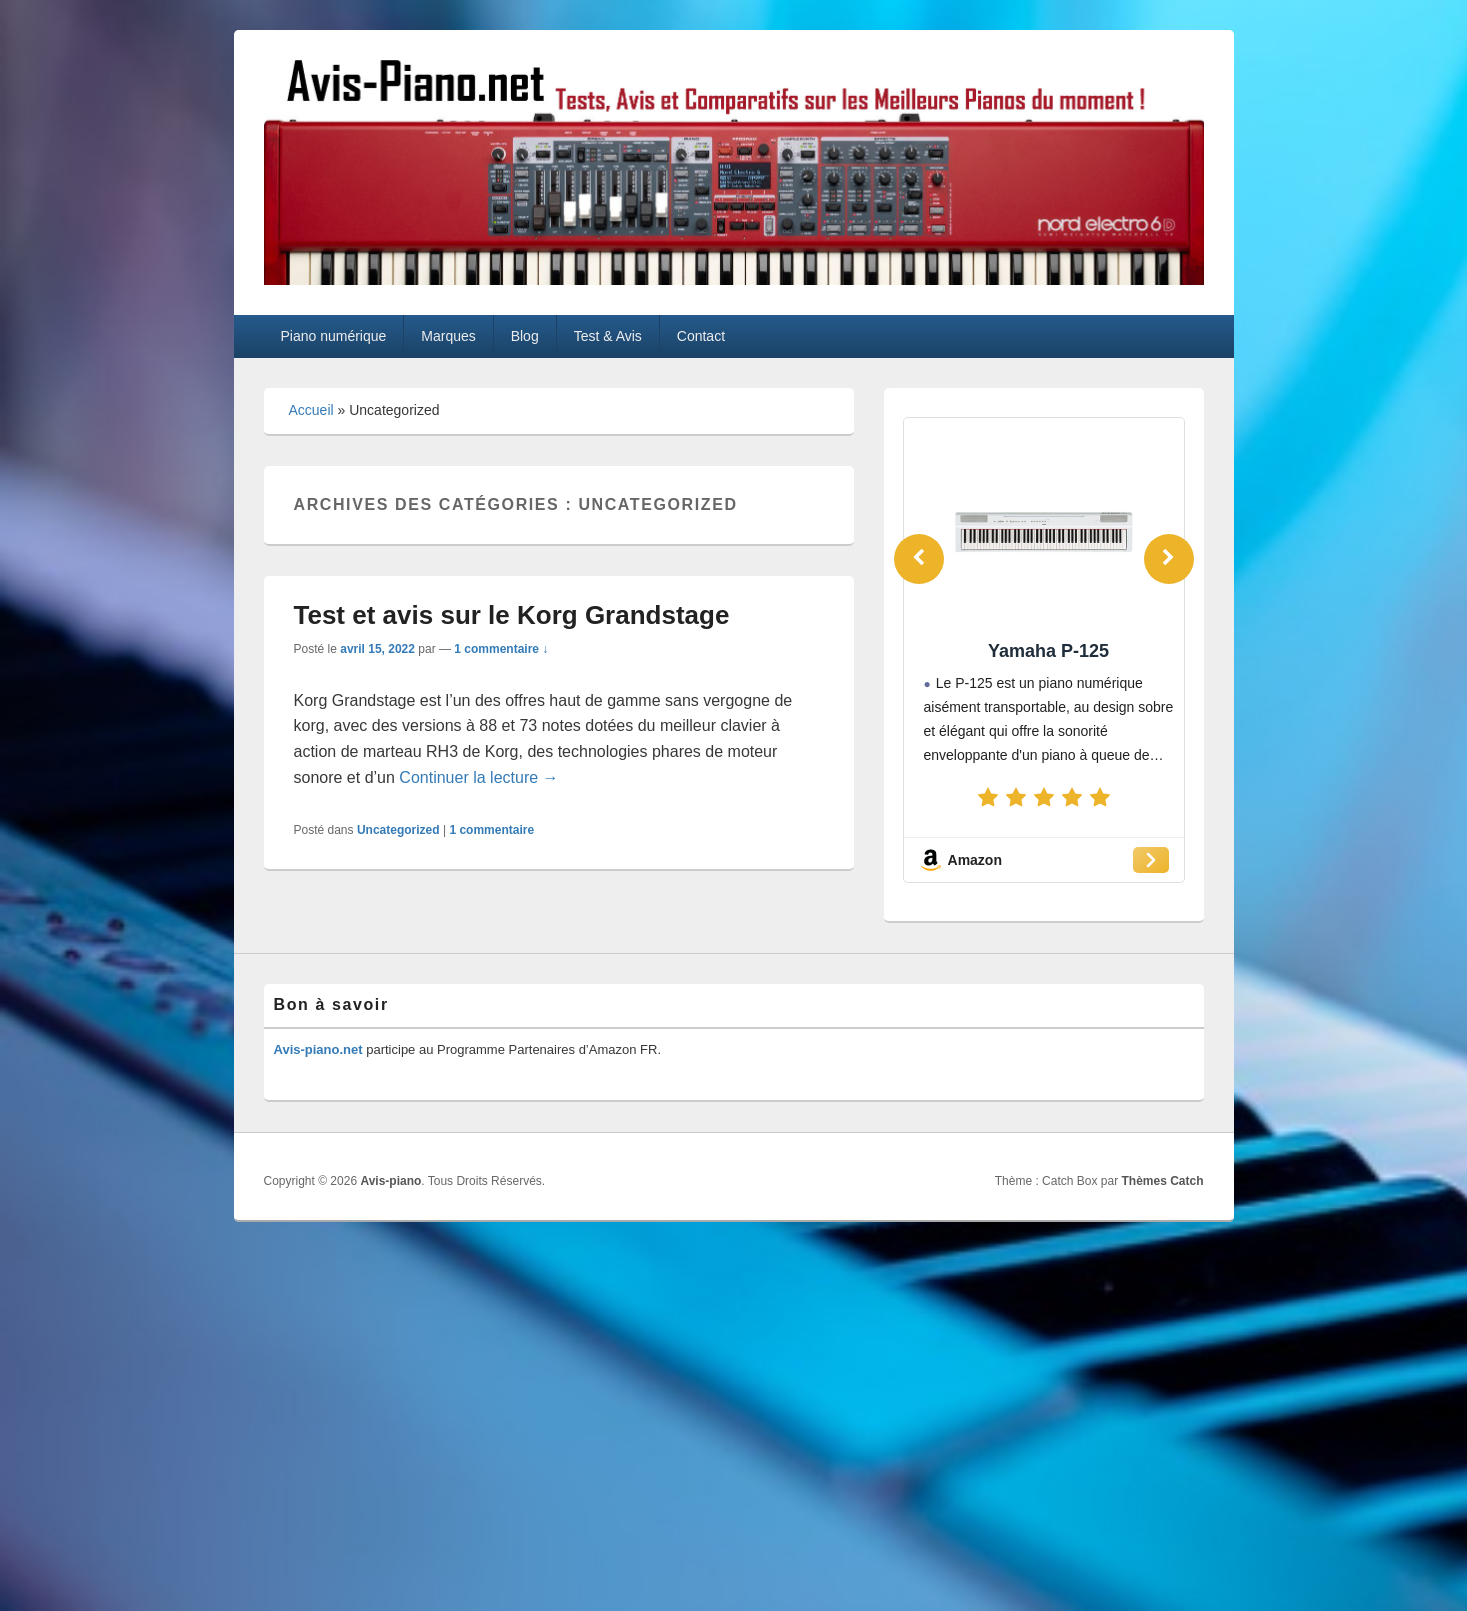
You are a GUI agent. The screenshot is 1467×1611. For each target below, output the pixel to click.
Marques (448, 336)
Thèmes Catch (1162, 1181)
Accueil (311, 410)
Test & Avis (608, 336)
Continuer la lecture (478, 777)
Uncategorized (398, 830)
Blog (525, 336)
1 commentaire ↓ (501, 649)
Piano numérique (333, 336)
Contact (701, 336)
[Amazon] (1044, 860)
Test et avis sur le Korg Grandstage (515, 615)
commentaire (491, 830)
